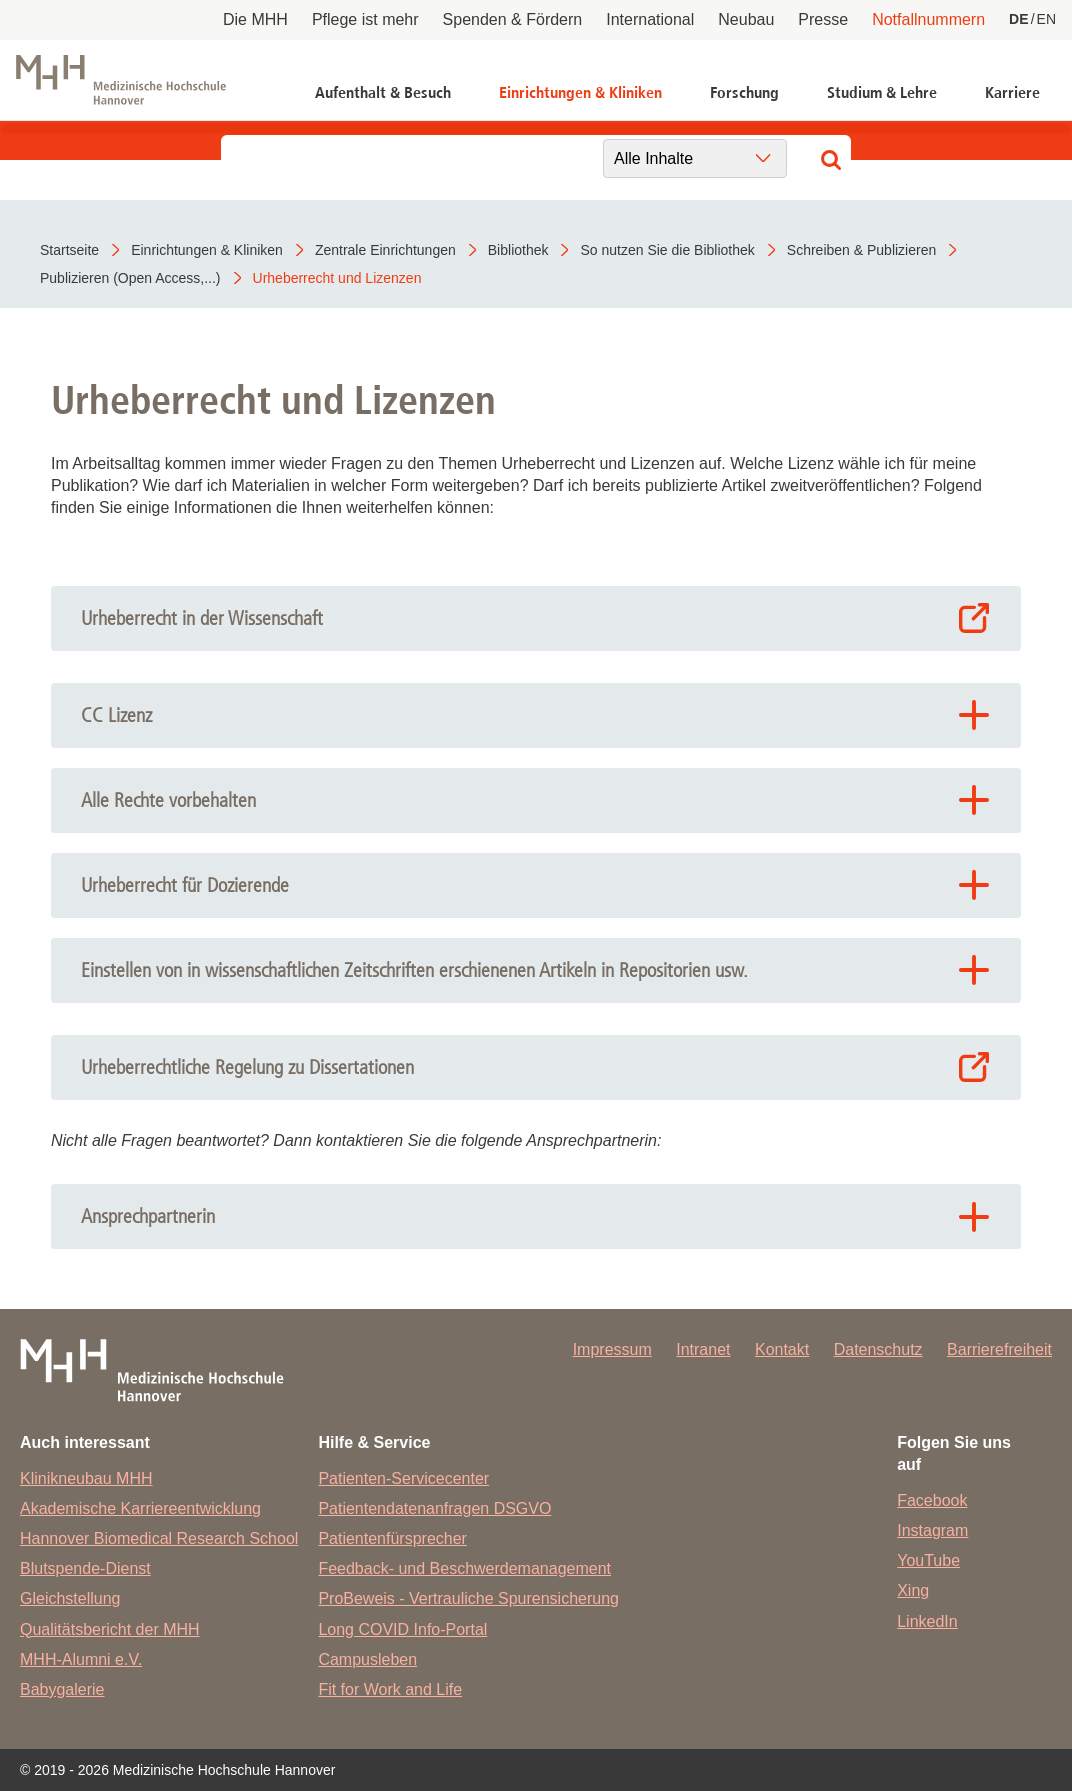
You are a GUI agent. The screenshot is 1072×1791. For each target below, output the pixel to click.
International (650, 19)
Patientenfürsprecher (392, 1538)
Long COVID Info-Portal (402, 1629)
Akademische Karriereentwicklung (140, 1508)
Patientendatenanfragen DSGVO (434, 1508)
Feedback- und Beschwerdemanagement (464, 1568)
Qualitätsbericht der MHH (110, 1629)
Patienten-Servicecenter (403, 1478)
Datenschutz (878, 1349)
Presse (823, 19)
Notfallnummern (928, 19)
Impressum (612, 1349)
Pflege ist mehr (365, 19)
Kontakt (782, 1349)
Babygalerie (62, 1689)
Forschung (744, 92)
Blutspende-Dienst (85, 1568)
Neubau (746, 19)
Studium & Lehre (882, 92)
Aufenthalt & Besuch (383, 92)
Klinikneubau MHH (86, 1478)
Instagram (932, 1530)
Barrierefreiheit (999, 1349)
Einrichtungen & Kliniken (580, 92)
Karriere (1012, 92)
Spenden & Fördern (513, 19)
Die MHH (255, 19)
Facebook (932, 1500)
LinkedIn (927, 1621)
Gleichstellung (70, 1598)
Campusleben (367, 1659)
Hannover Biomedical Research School (159, 1538)
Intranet (703, 1349)
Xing (913, 1590)
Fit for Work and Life (390, 1689)
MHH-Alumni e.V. (81, 1659)
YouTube (928, 1560)
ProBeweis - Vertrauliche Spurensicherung (468, 1598)
